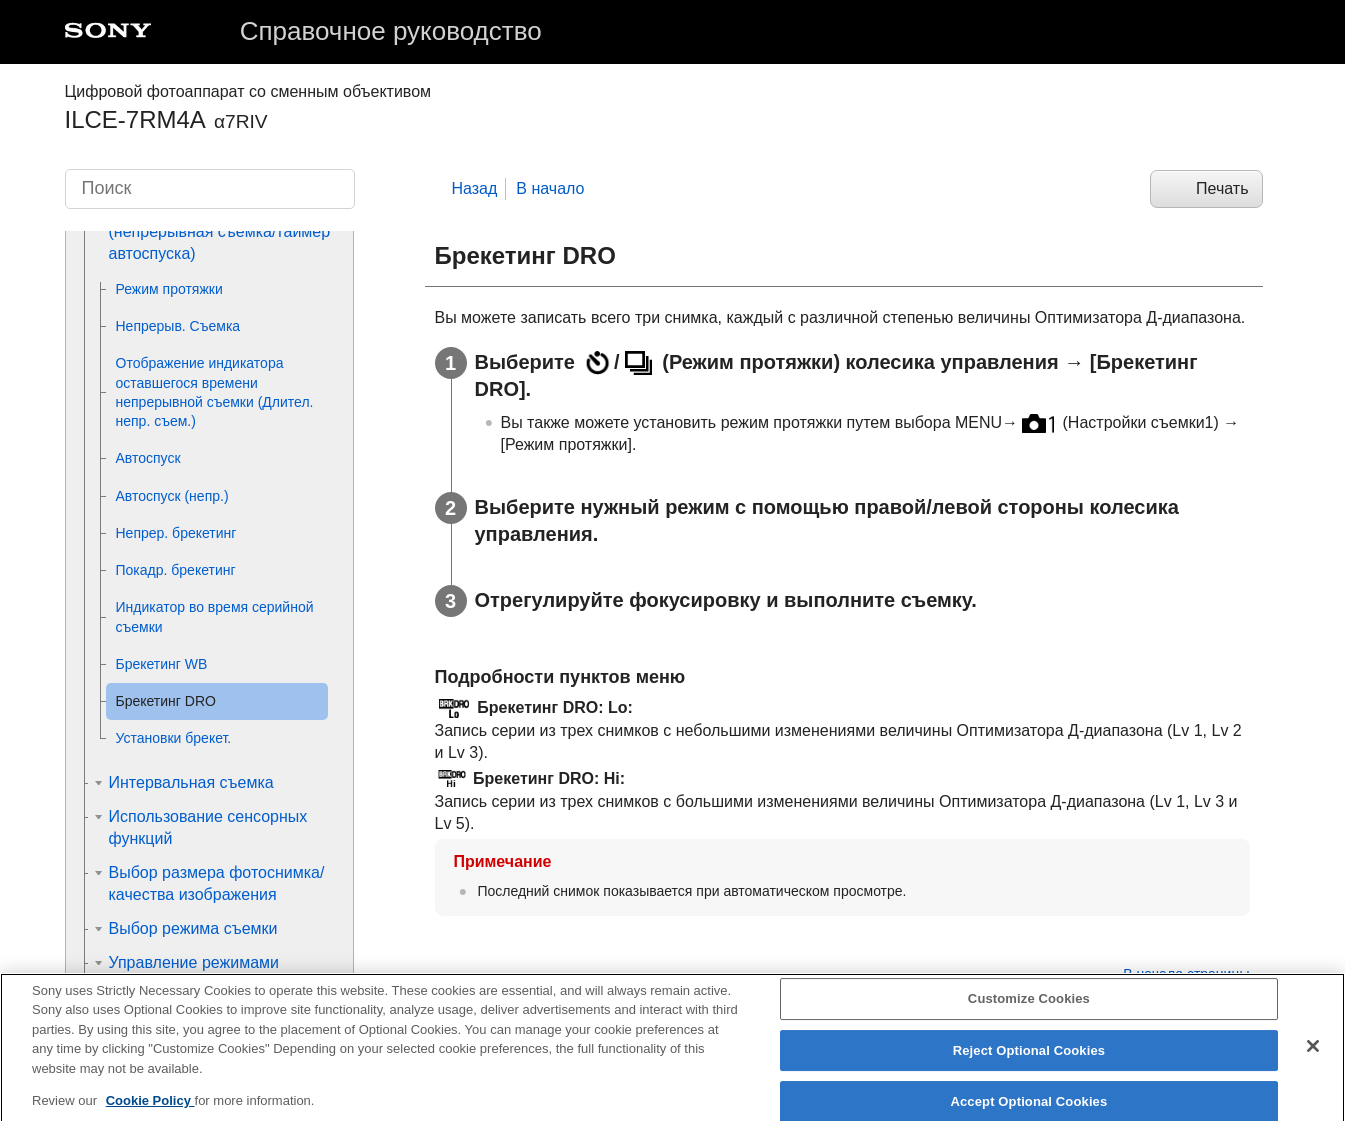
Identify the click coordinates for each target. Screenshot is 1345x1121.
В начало (550, 188)
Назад (475, 188)
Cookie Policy (150, 1113)
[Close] (1313, 1059)
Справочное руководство (391, 31)
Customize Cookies (1029, 1011)
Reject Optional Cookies (1029, 1063)
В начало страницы (1186, 974)
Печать (1222, 188)
